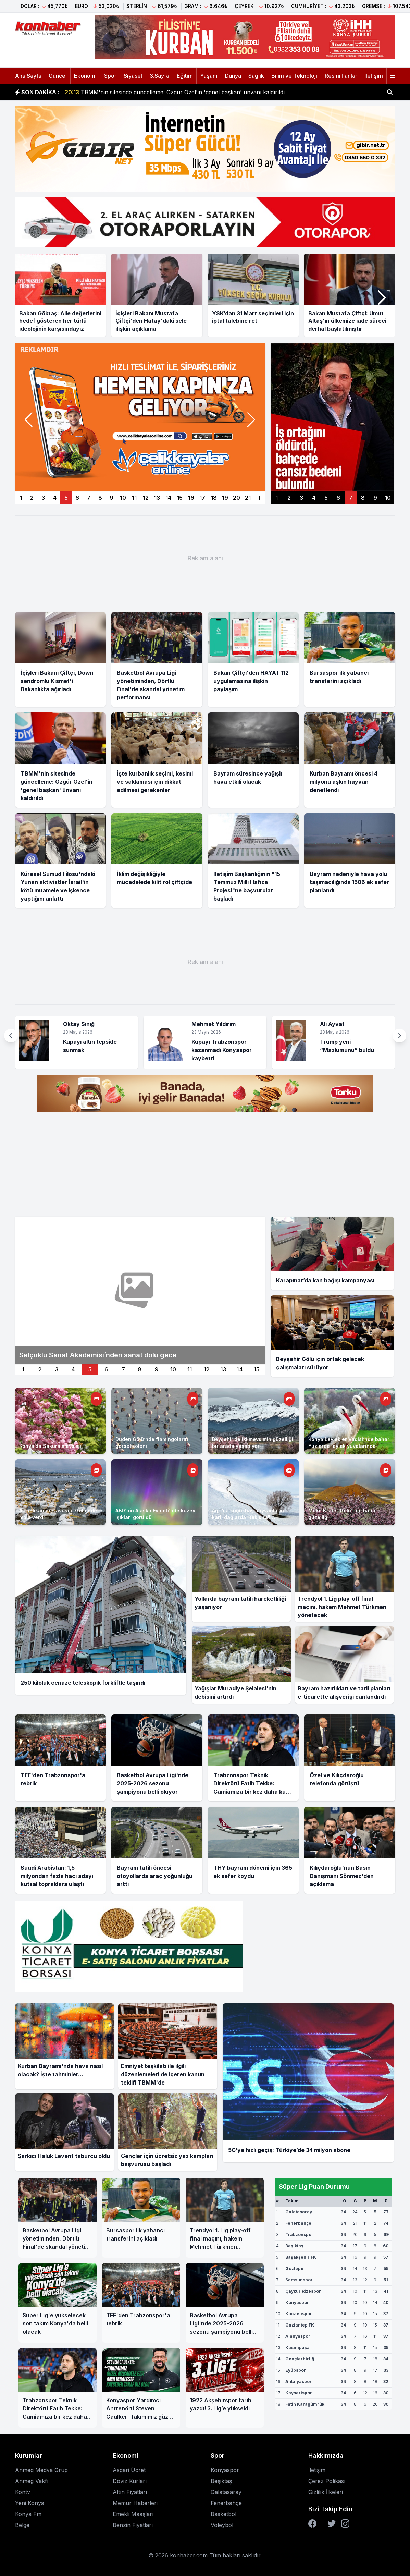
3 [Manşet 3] (43, 497)
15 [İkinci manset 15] (256, 1369)
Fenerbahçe (226, 2503)
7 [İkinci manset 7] (123, 1369)
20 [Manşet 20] (236, 497)
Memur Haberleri (135, 2503)
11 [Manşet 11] (134, 497)
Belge (22, 2525)
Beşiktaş (221, 2481)
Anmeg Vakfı (31, 2481)
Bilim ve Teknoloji (294, 75)
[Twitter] (331, 2523)
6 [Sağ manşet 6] (338, 497)
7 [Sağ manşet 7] (350, 497)
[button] (381, 298)
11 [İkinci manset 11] (189, 1369)
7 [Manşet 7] (88, 497)
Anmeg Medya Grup (41, 2470)
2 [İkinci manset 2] (39, 1369)
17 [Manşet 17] (202, 497)
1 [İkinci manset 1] (23, 1369)
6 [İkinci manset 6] (106, 1369)
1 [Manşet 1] (21, 497)
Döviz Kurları (130, 2481)
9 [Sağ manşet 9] (375, 497)
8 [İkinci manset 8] (139, 1369)
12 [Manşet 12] (146, 497)
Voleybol (222, 2525)
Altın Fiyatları (130, 2492)
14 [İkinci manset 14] (240, 1369)
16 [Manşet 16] (191, 497)
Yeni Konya (29, 2503)
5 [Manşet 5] (66, 497)
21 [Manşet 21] (248, 497)
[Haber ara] (389, 92)
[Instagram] (345, 2523)
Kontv (22, 2492)
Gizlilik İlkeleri (325, 2492)
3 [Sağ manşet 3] (301, 497)
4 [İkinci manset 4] (73, 1369)
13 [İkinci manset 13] (223, 1369)
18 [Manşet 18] (214, 497)
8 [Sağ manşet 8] (363, 497)
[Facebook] (312, 2523)
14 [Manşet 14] (168, 497)
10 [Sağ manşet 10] (388, 497)
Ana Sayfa (28, 75)
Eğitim (185, 75)
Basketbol (223, 2514)
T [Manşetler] (259, 497)
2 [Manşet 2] (32, 497)
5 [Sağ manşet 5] (326, 497)
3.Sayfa (159, 75)
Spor (110, 75)
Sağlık (256, 75)
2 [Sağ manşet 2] (289, 497)
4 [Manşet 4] (55, 497)
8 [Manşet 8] (100, 497)
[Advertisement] (205, 558)
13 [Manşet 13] (157, 497)
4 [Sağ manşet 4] (313, 497)
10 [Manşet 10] (123, 497)
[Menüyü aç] (392, 76)
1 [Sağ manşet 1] (276, 497)
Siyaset (133, 75)
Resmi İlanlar (341, 75)
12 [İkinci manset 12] (206, 1369)
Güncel (58, 75)
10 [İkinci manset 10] (173, 1369)
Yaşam (209, 75)
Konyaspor (225, 2470)
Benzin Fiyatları (133, 2525)
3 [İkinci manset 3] (56, 1369)
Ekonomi (85, 75)
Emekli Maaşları (133, 2514)
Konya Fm (28, 2514)
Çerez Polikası (326, 2481)
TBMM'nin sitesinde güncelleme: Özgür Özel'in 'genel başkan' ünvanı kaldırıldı (175, 92)
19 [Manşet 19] (225, 497)
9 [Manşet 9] (111, 497)
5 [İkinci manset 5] (89, 1369)
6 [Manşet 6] (77, 497)
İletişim (373, 75)
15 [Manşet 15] (180, 497)
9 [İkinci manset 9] (156, 1369)
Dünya (233, 75)
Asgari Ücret (129, 2470)
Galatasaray (226, 2492)
